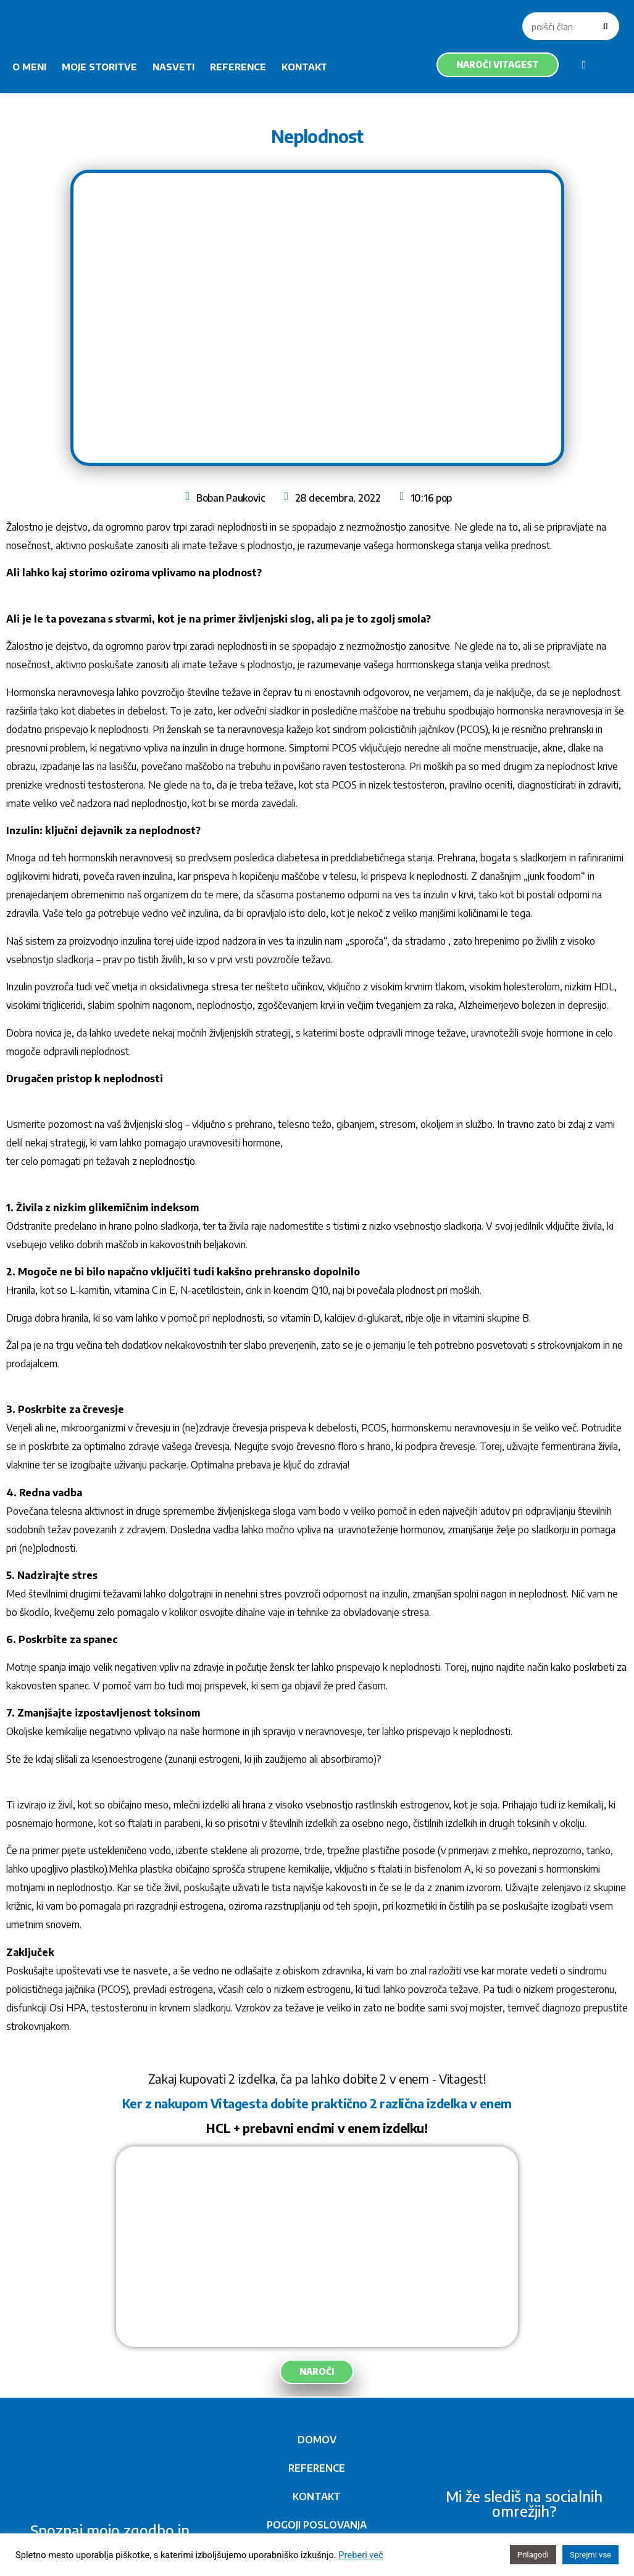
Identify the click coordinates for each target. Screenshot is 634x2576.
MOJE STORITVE (99, 66)
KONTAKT (304, 66)
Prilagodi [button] (533, 2554)
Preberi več (360, 2555)
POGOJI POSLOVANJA (317, 2525)
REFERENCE (238, 66)
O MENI (29, 66)
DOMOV (317, 2439)
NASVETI (173, 66)
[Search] (605, 26)
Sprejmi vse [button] (590, 2554)
